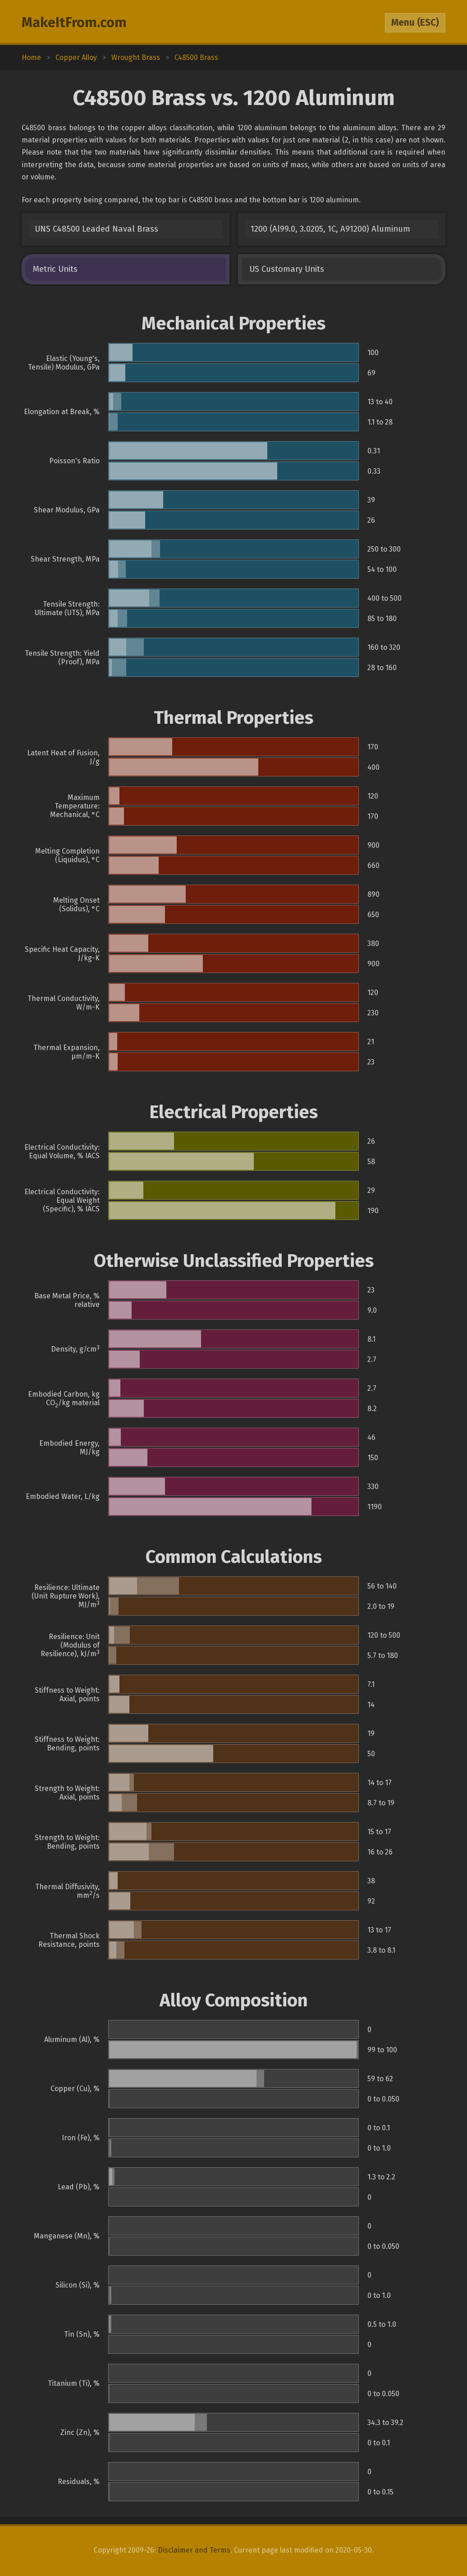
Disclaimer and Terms (194, 2550)
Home (31, 57)
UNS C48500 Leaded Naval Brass (96, 229)
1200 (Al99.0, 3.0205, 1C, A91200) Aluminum (330, 229)
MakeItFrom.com (74, 22)
